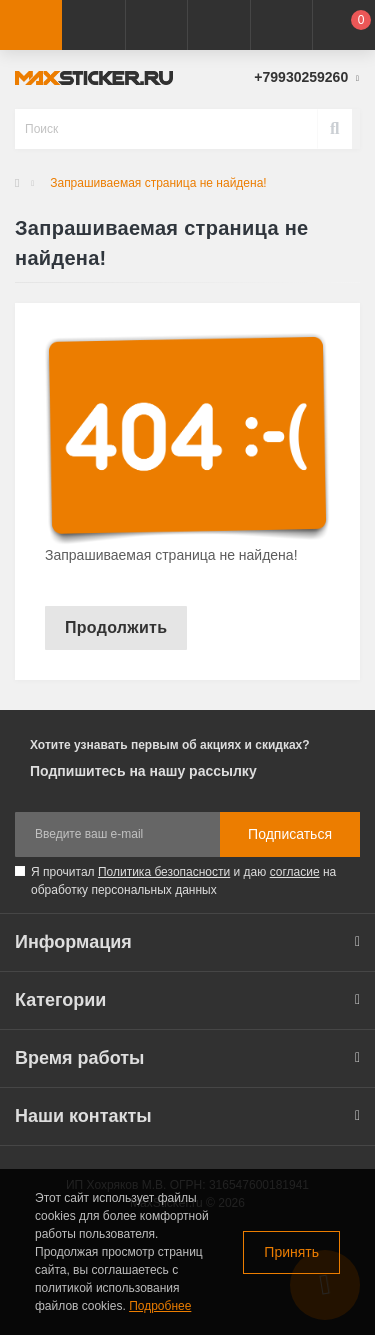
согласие (295, 872)
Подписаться (290, 834)
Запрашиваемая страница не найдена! (158, 183)
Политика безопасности (164, 872)
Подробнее (160, 1306)
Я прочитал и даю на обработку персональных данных (183, 881)
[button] (156, 25)
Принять (291, 1252)
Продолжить (116, 627)
